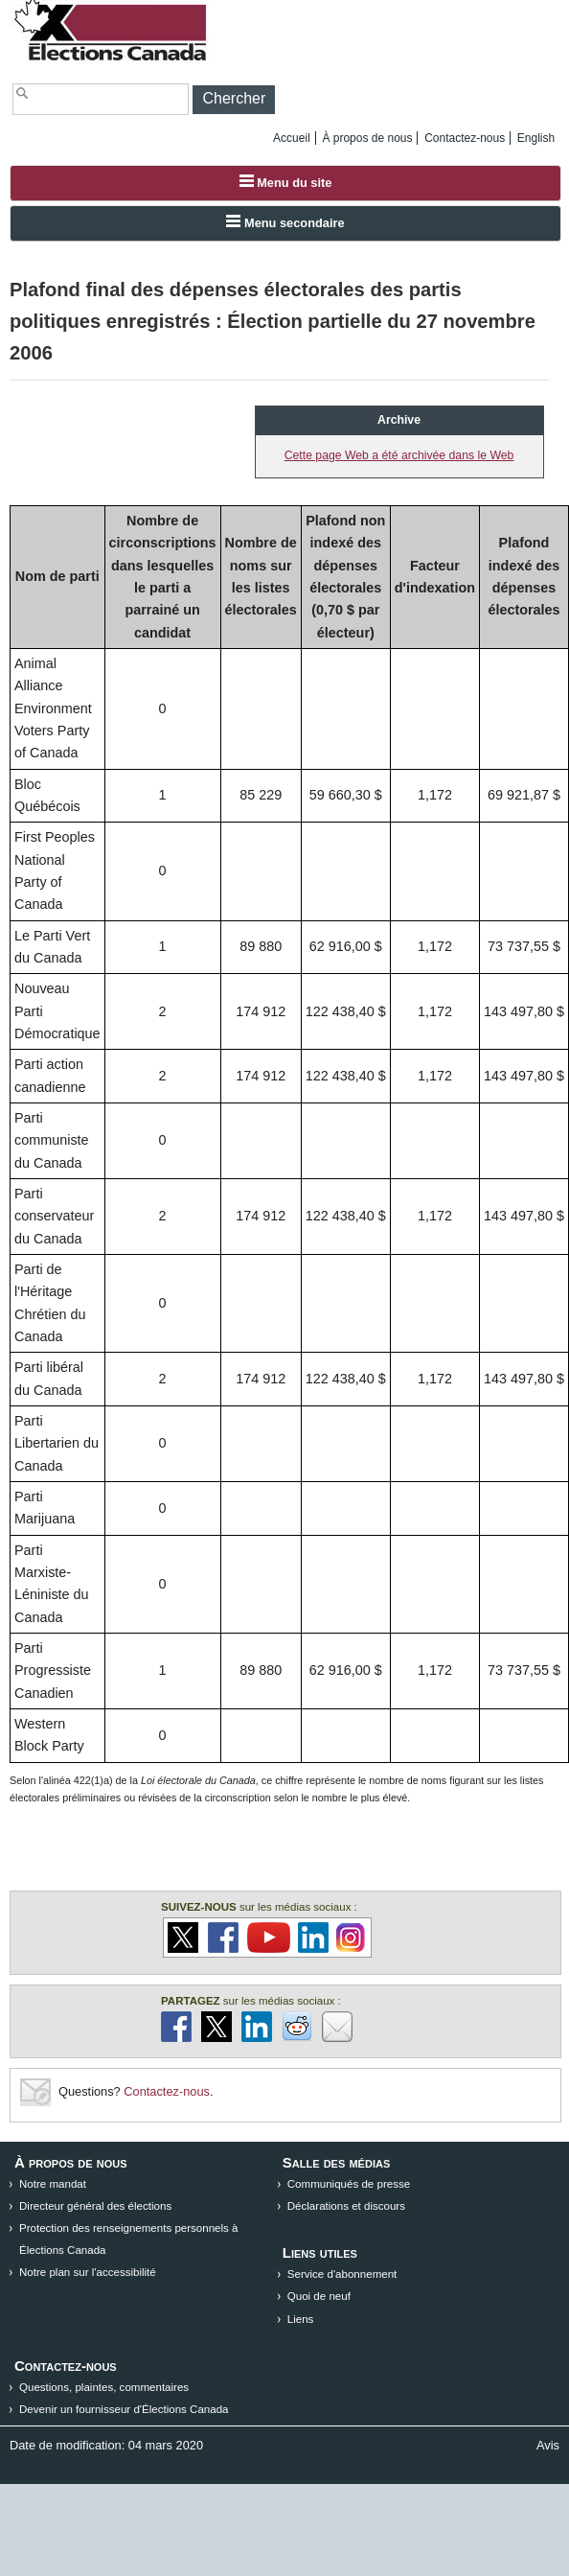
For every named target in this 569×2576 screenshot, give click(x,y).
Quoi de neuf (319, 2296)
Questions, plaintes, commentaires (104, 2387)
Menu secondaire (285, 222)
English (536, 138)
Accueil (291, 138)
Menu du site (285, 182)
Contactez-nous (464, 138)
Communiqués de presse (348, 2184)
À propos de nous (367, 138)
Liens (300, 2319)
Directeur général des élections (95, 2206)
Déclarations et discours (346, 2206)
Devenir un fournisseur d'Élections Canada (124, 2409)
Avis (547, 2445)
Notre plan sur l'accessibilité (87, 2272)
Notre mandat (52, 2184)
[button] (234, 99)
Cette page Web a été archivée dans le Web (399, 455)
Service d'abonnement (342, 2274)
